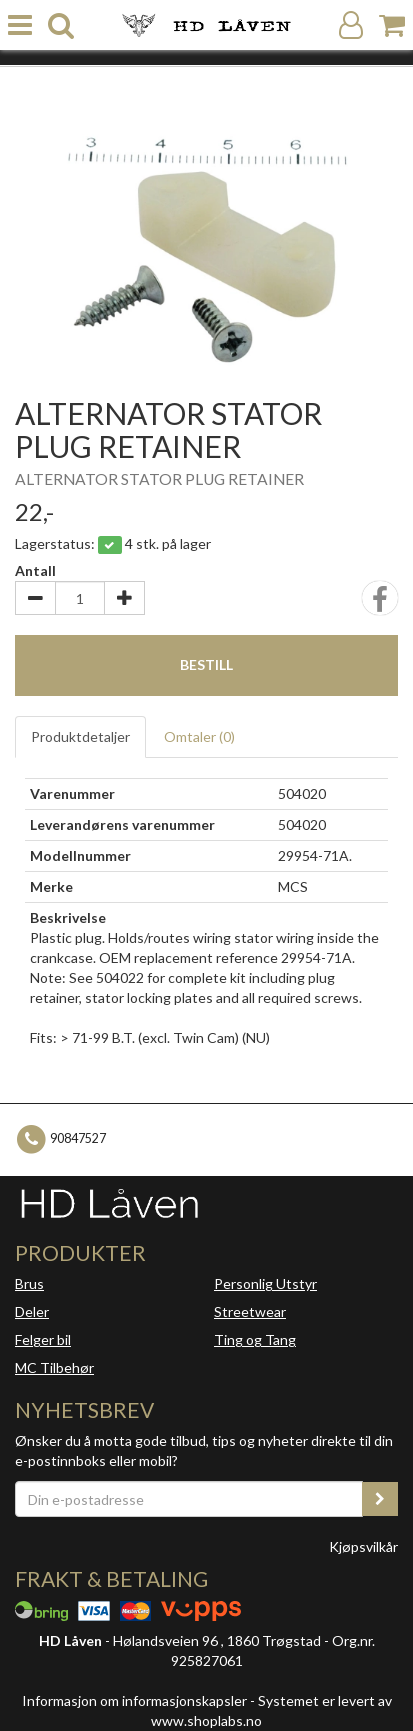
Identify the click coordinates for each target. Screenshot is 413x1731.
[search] (61, 25)
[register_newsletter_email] (380, 1499)
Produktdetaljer (80, 736)
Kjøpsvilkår (363, 1546)
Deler (32, 1311)
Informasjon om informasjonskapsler (134, 1700)
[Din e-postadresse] (189, 1499)
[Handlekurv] (392, 25)
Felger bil (43, 1339)
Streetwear (250, 1311)
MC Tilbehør (54, 1367)
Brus (29, 1283)
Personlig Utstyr (265, 1283)
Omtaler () (199, 736)
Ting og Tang (255, 1339)
